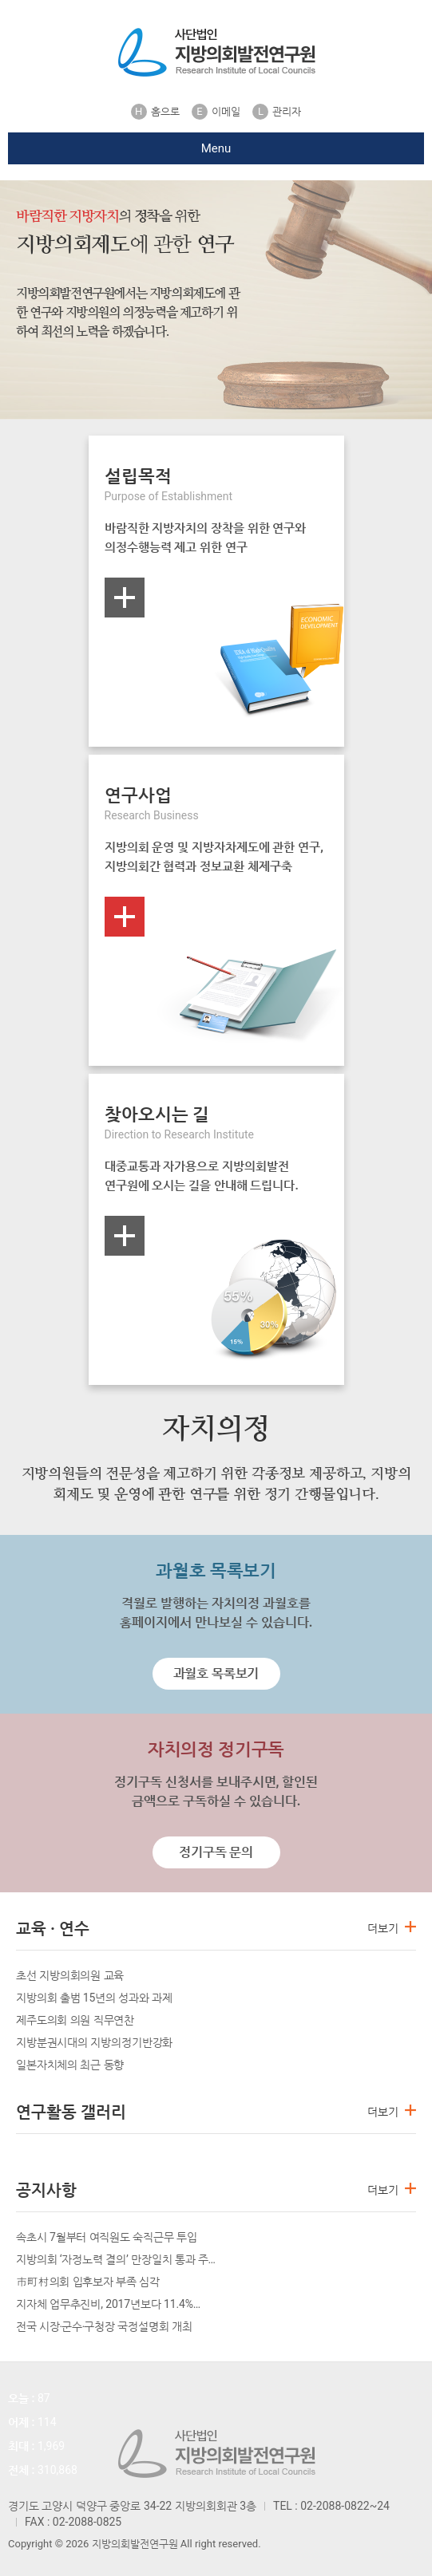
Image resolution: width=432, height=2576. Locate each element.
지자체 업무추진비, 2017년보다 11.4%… (108, 2304)
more (125, 597)
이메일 (216, 111)
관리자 (276, 111)
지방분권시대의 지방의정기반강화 (94, 2042)
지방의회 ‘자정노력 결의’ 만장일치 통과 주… (116, 2259)
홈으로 (155, 111)
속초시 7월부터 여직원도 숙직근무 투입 (106, 2237)
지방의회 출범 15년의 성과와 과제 (94, 1997)
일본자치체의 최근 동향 (70, 2064)
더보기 (382, 1928)
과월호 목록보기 (216, 1673)
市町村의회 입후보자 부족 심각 (88, 2281)
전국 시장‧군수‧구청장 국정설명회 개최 (104, 2326)
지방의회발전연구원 (216, 52)
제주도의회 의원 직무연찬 (75, 2020)
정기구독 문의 (216, 1852)
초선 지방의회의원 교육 (70, 1975)
